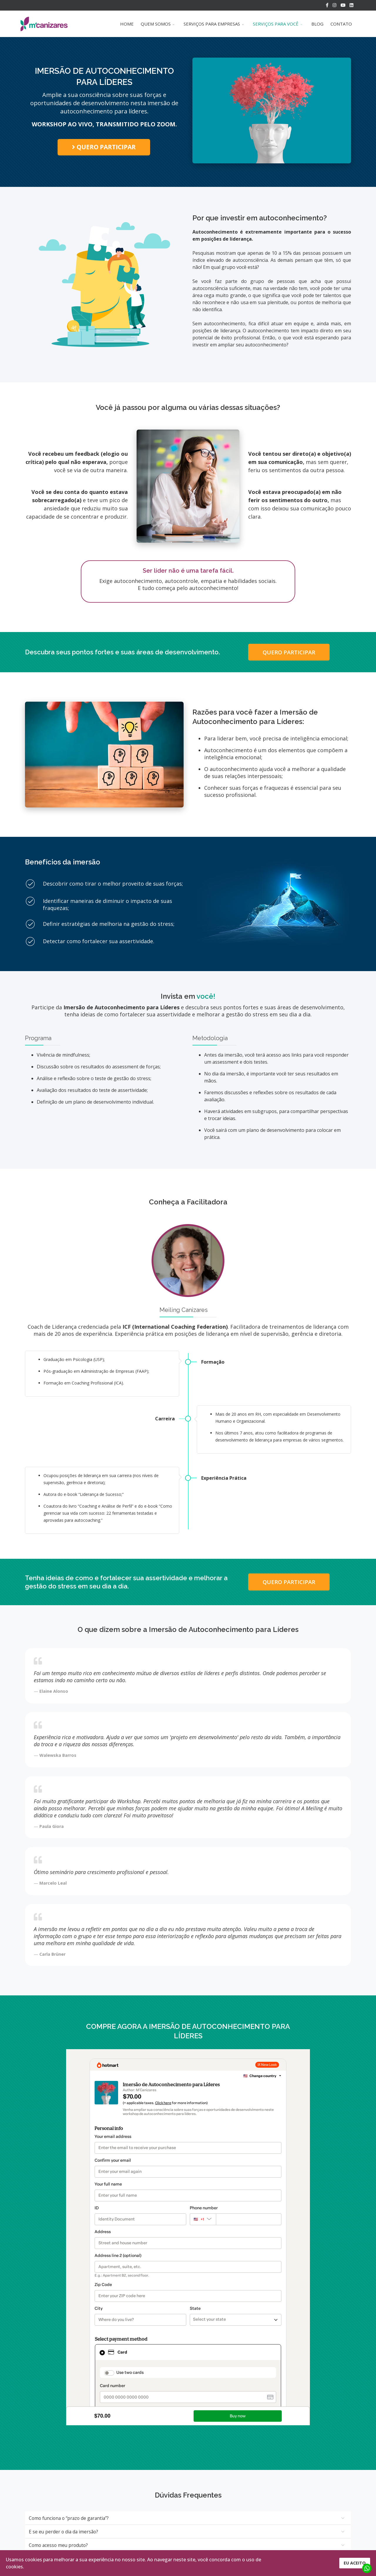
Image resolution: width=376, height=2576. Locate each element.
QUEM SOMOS (156, 24)
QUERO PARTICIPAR (104, 147)
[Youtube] (342, 5)
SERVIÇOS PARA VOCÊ (275, 24)
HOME (127, 24)
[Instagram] (334, 5)
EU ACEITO (355, 2563)
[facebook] (327, 5)
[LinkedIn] (351, 5)
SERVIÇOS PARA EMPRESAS (212, 24)
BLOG (317, 24)
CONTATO (341, 24)
